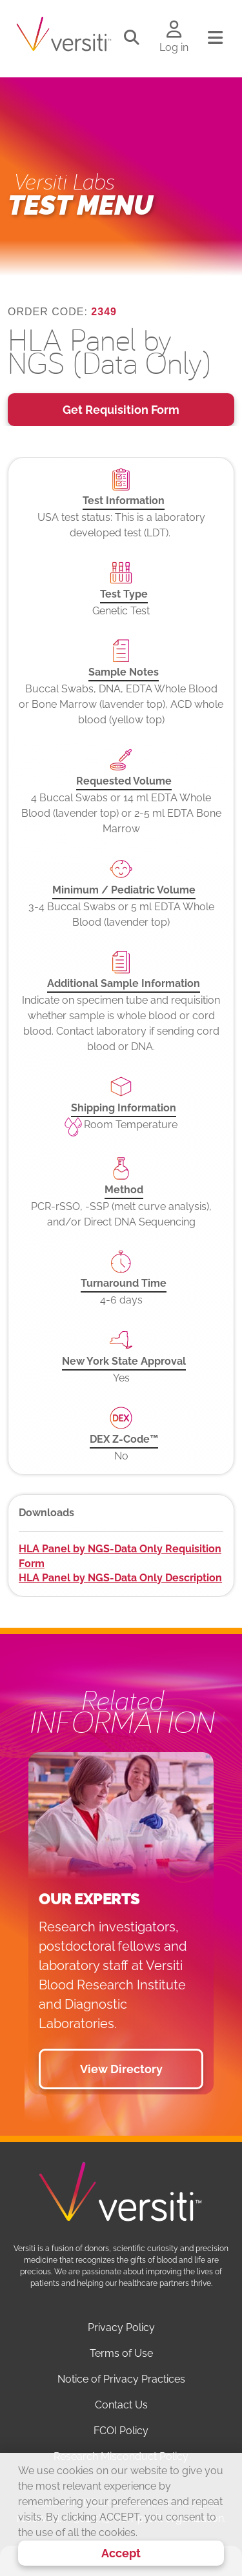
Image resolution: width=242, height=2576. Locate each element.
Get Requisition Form (121, 409)
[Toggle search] (131, 38)
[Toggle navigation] (215, 38)
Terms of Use (121, 2353)
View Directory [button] (121, 2069)
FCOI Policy (121, 2431)
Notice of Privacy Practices (121, 2379)
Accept (121, 2553)
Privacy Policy (121, 2327)
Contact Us (121, 2405)
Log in (173, 47)
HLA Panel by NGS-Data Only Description (120, 1578)
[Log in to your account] (173, 30)
